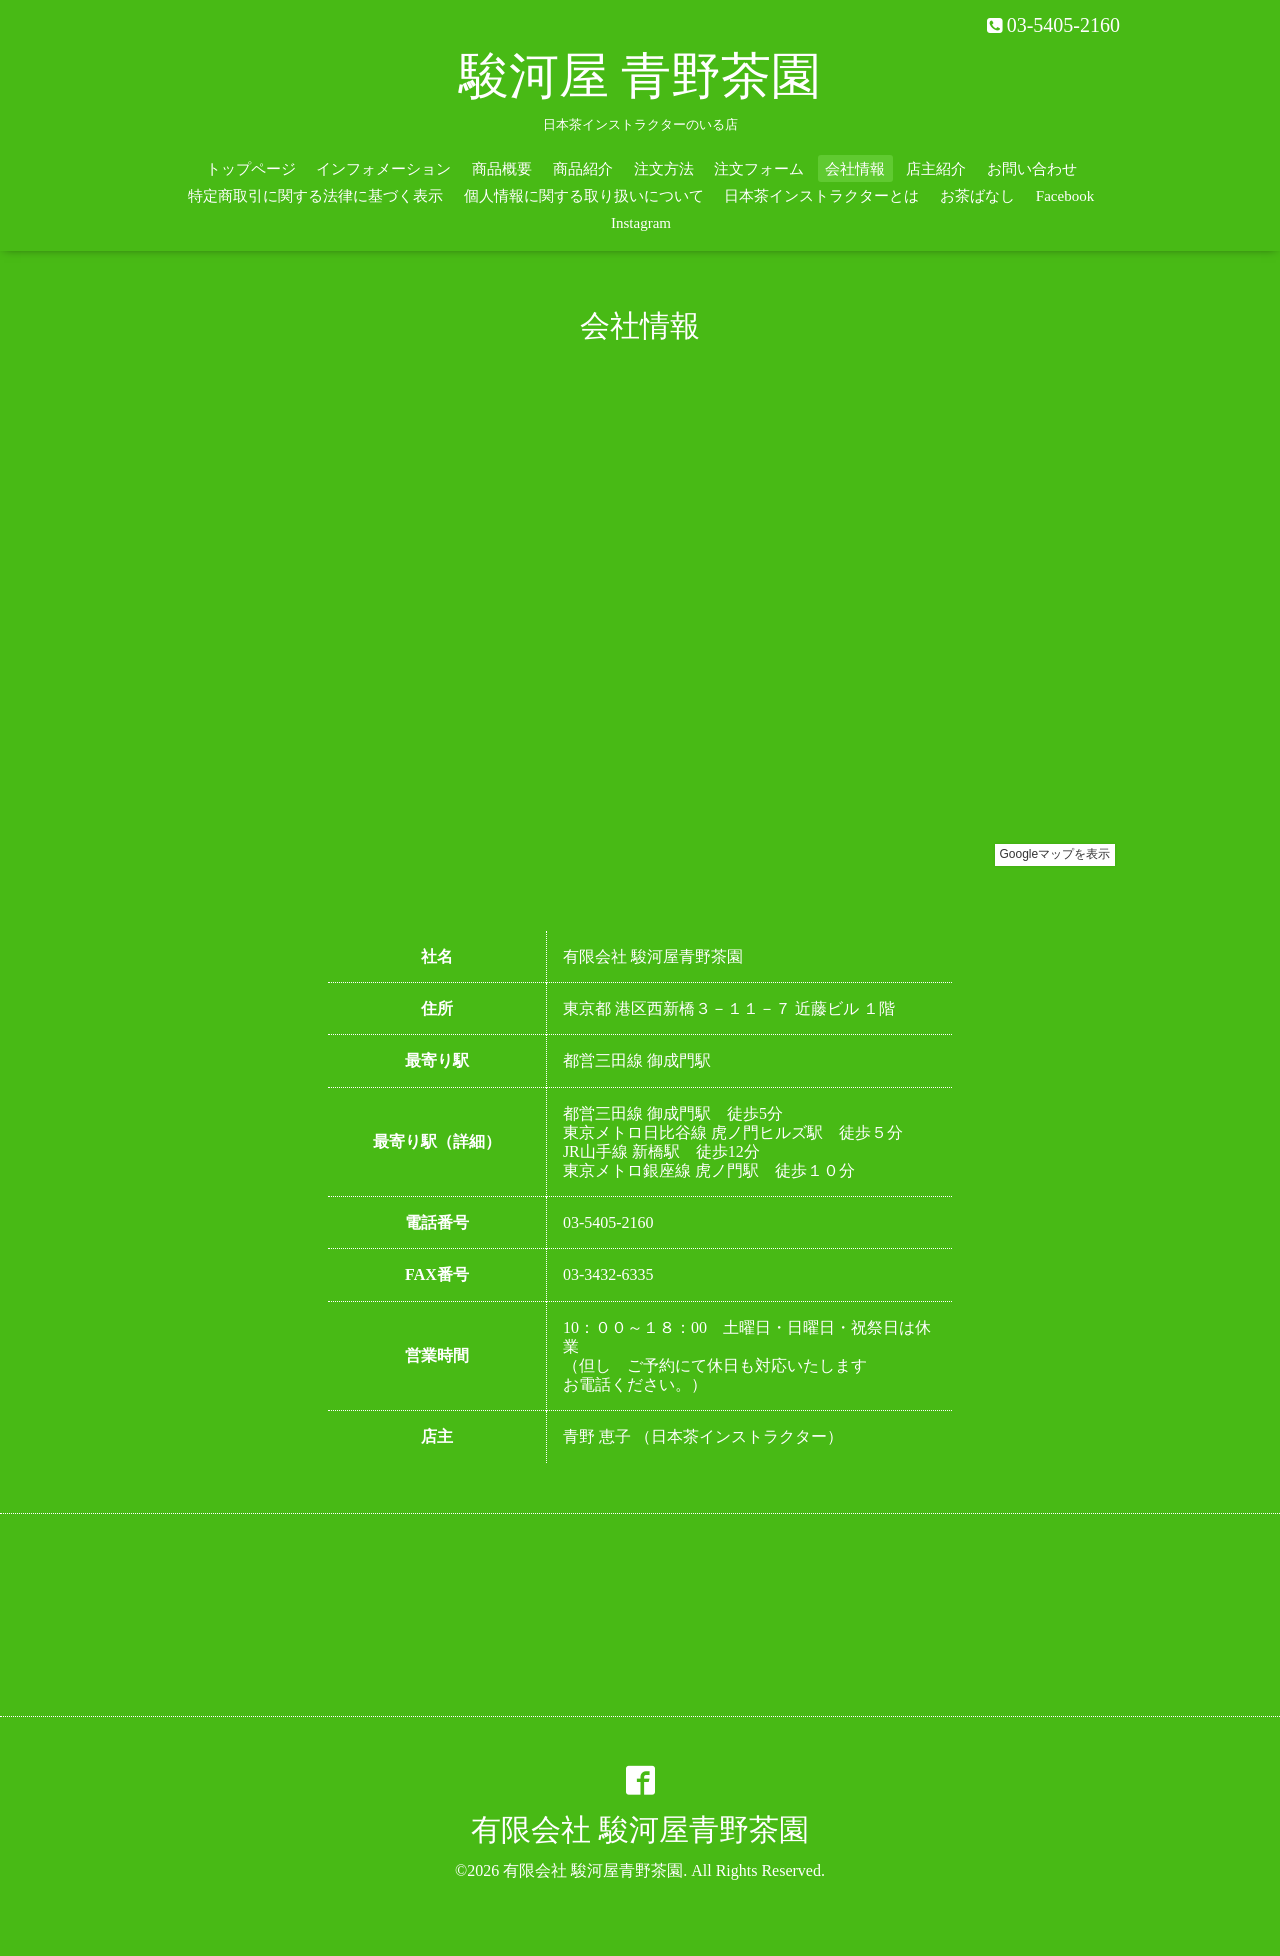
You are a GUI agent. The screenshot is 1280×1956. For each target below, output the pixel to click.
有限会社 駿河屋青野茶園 (640, 1829)
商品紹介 (583, 169)
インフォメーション (383, 169)
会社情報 (855, 169)
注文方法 (664, 169)
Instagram (641, 223)
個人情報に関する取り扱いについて (584, 196)
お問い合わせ (1032, 169)
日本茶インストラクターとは (821, 196)
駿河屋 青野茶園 (640, 76)
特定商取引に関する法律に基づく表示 (315, 196)
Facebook (1065, 196)
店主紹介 (936, 169)
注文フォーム (759, 169)
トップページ (251, 169)
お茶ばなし (977, 196)
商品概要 (502, 169)
